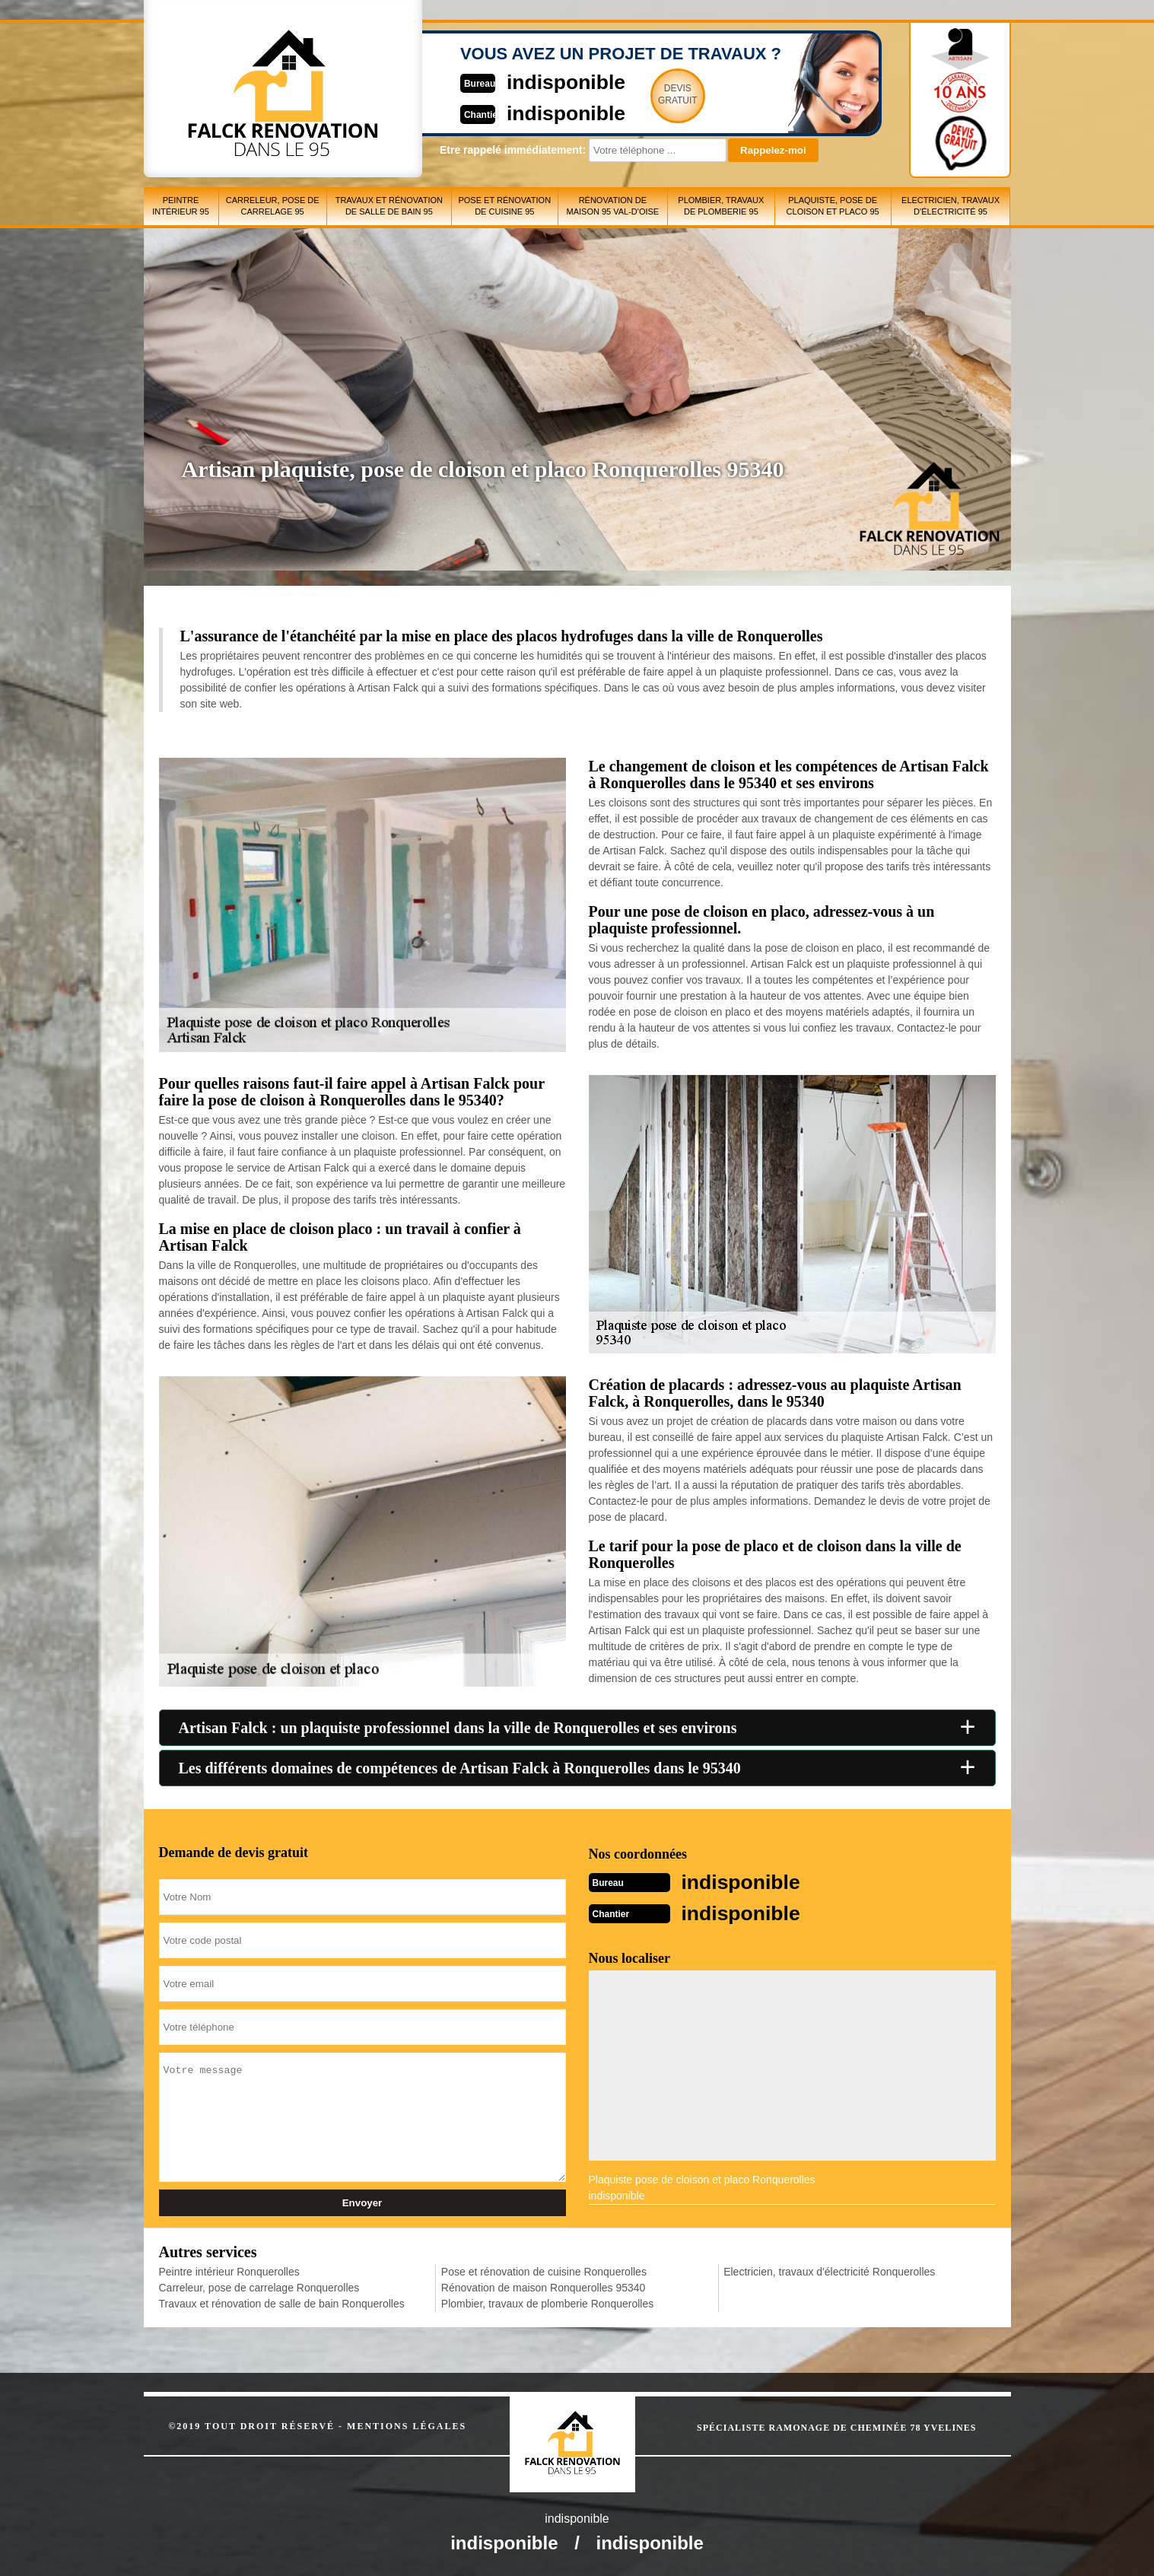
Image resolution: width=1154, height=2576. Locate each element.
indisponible (532, 81)
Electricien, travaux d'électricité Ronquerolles (829, 2270)
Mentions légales (406, 2424)
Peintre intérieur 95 (180, 206)
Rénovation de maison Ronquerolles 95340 (543, 2286)
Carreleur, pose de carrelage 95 (272, 206)
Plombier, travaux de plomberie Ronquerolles (547, 2302)
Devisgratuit (648, 94)
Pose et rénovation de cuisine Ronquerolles (544, 2270)
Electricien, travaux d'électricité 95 (950, 206)
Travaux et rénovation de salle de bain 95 (389, 206)
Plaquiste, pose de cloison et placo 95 (833, 206)
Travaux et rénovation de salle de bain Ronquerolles (282, 2302)
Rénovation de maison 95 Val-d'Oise (612, 206)
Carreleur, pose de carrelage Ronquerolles (259, 2286)
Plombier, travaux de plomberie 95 (721, 206)
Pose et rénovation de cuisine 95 (504, 206)
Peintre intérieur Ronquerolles (229, 2270)
